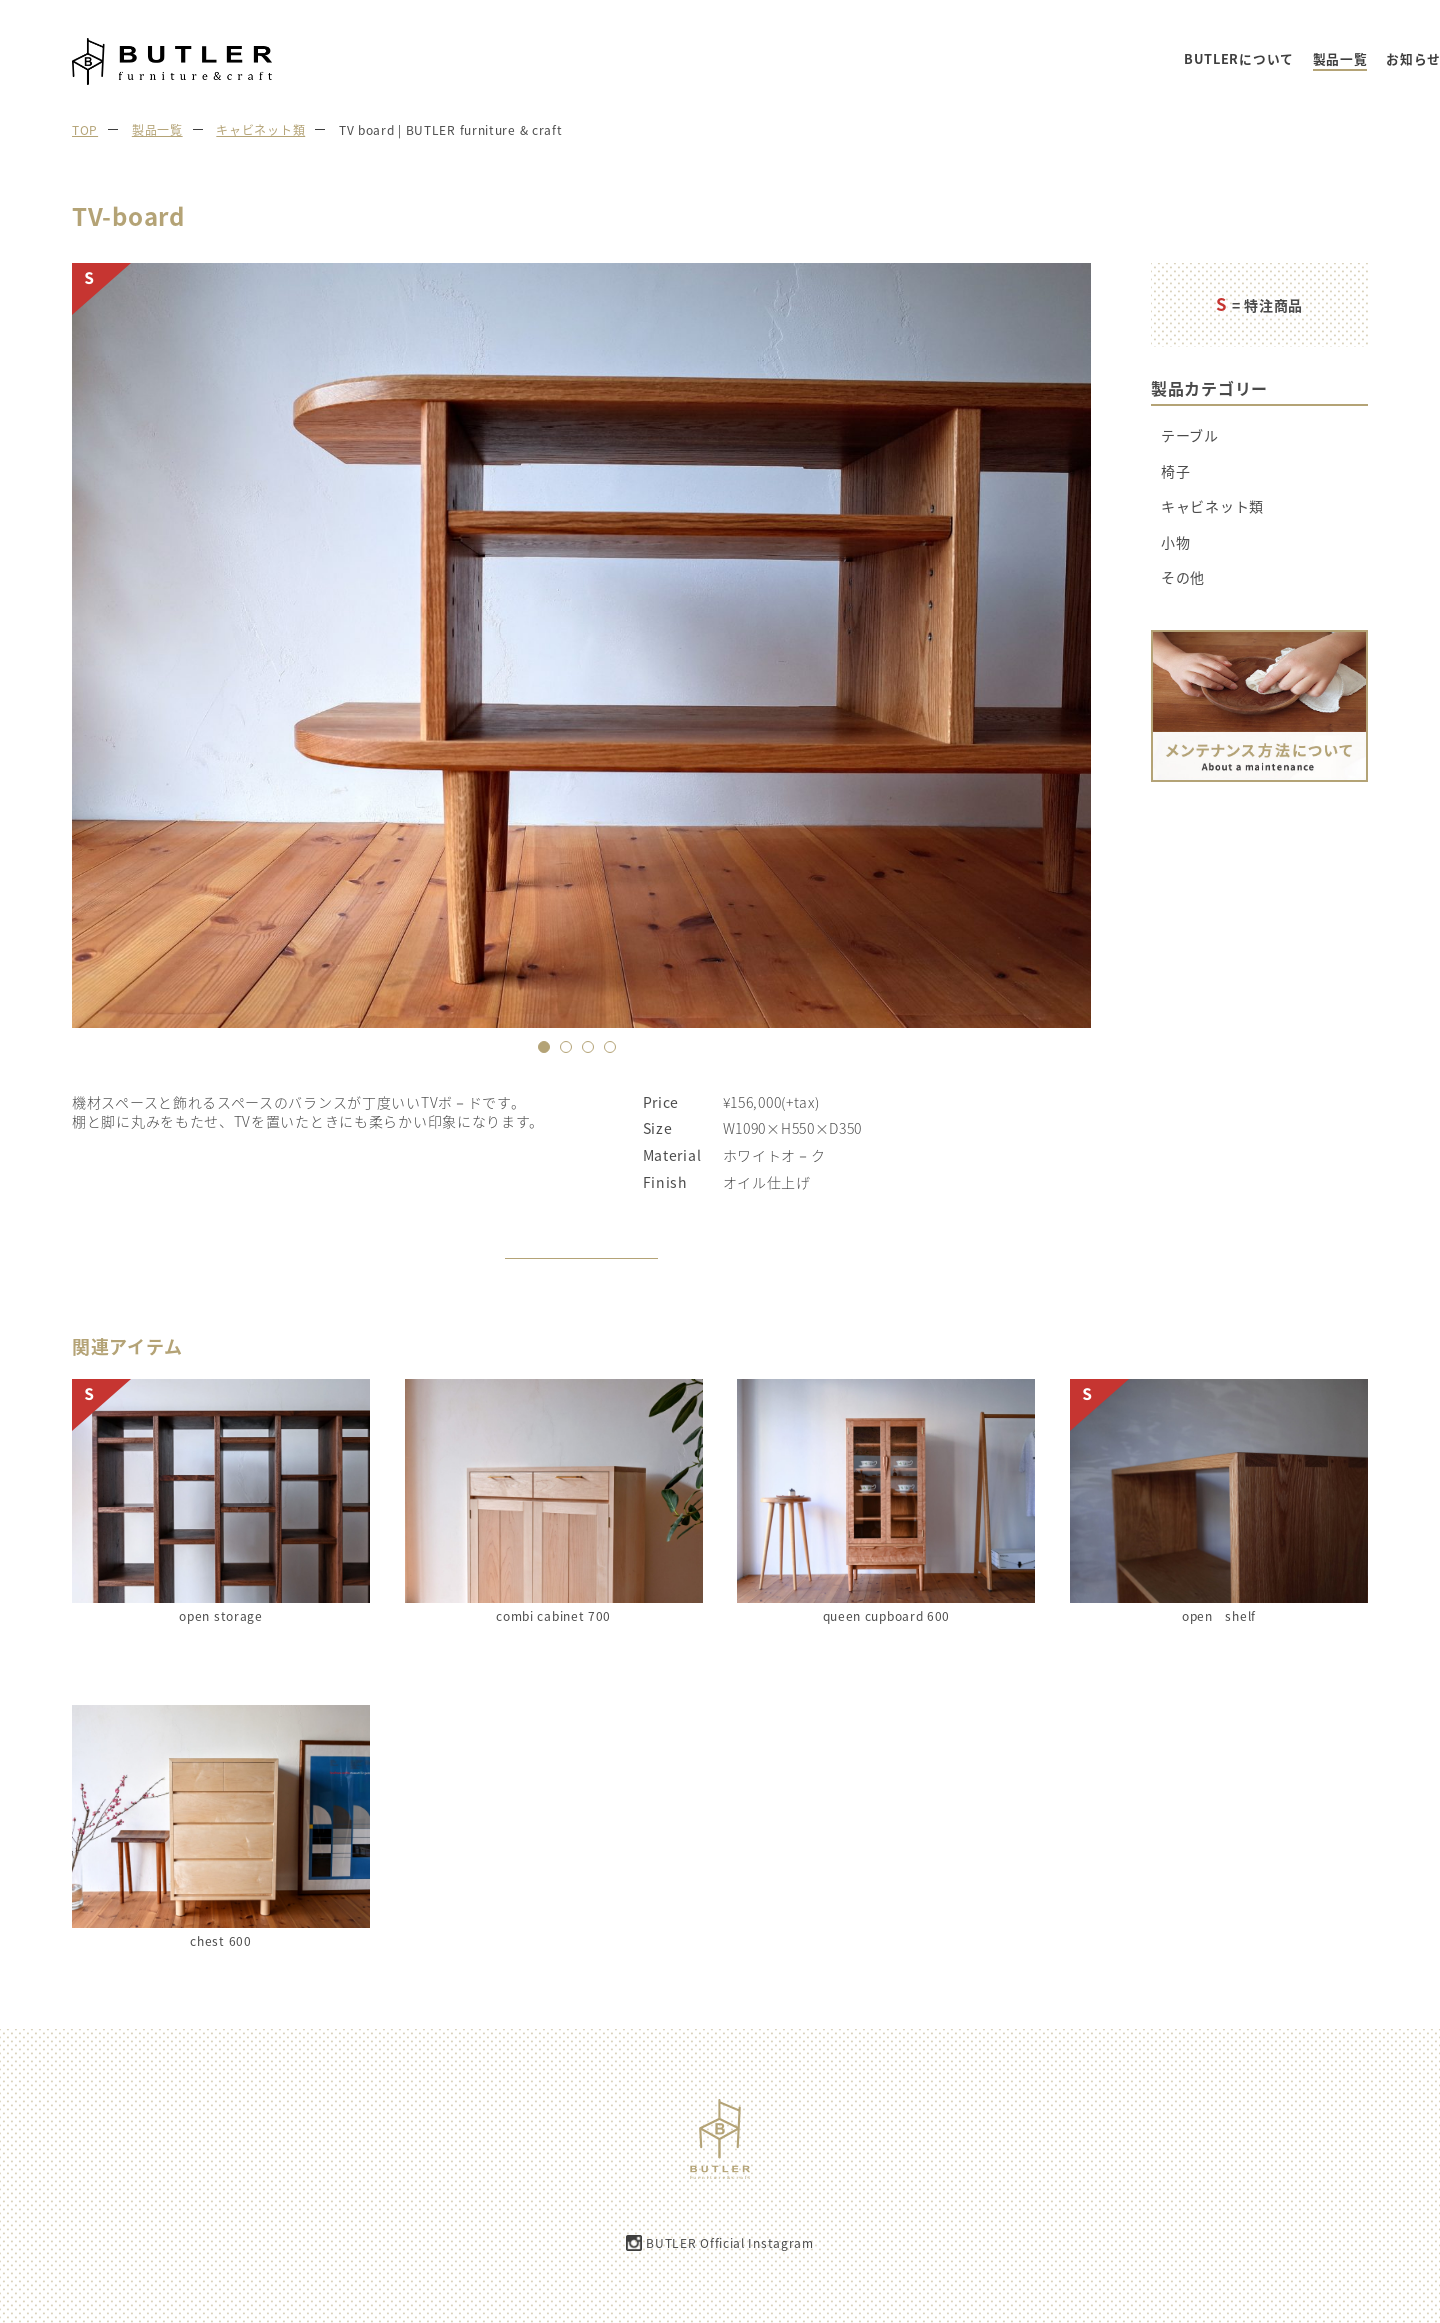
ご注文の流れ (1268, 59)
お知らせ (1180, 59)
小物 (1175, 542)
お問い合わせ (1369, 59)
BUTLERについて (1006, 59)
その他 (1183, 577)
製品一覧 (1107, 59)
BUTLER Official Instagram (730, 2243)
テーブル (1190, 435)
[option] (581, 645)
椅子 (1175, 471)
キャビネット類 (1212, 506)
